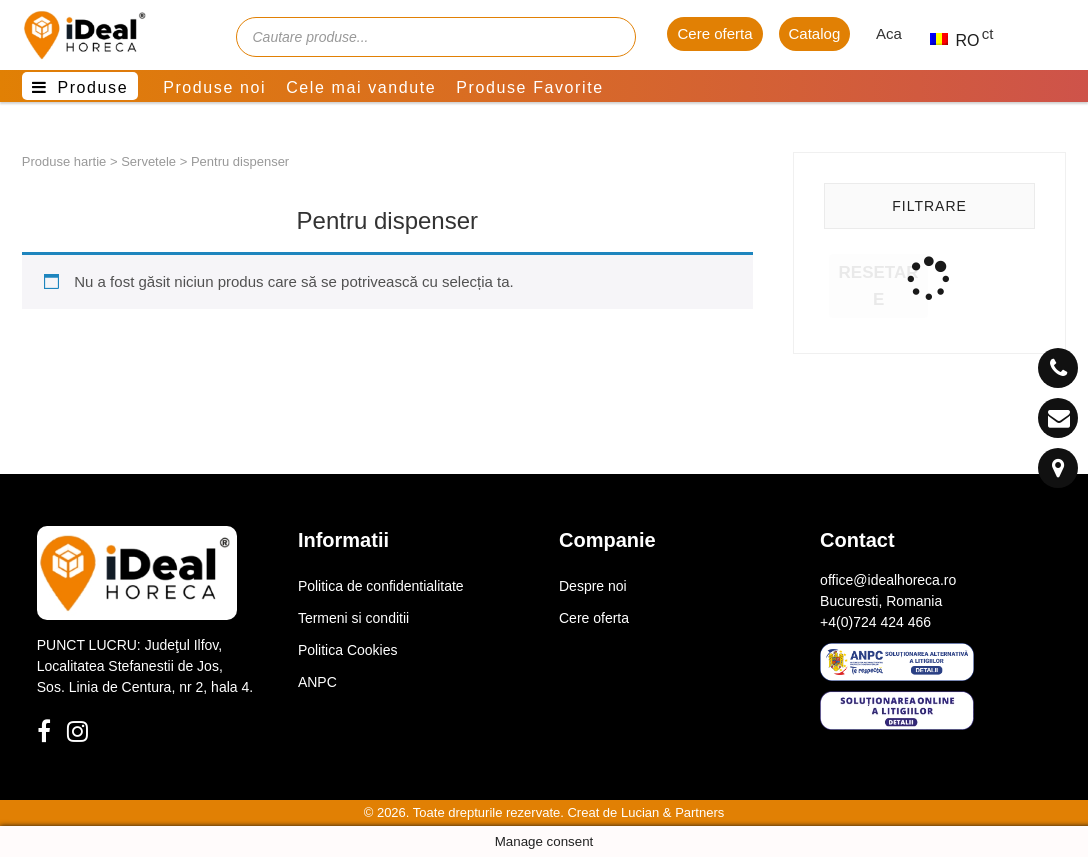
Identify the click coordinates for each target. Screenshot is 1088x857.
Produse (92, 87)
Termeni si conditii (353, 618)
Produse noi (214, 87)
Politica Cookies (348, 650)
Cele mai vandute (361, 87)
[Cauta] (611, 37)
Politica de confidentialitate (381, 586)
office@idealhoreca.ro (888, 580)
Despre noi (593, 586)
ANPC (317, 682)
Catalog (815, 33)
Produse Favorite (529, 87)
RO (946, 40)
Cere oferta (714, 33)
